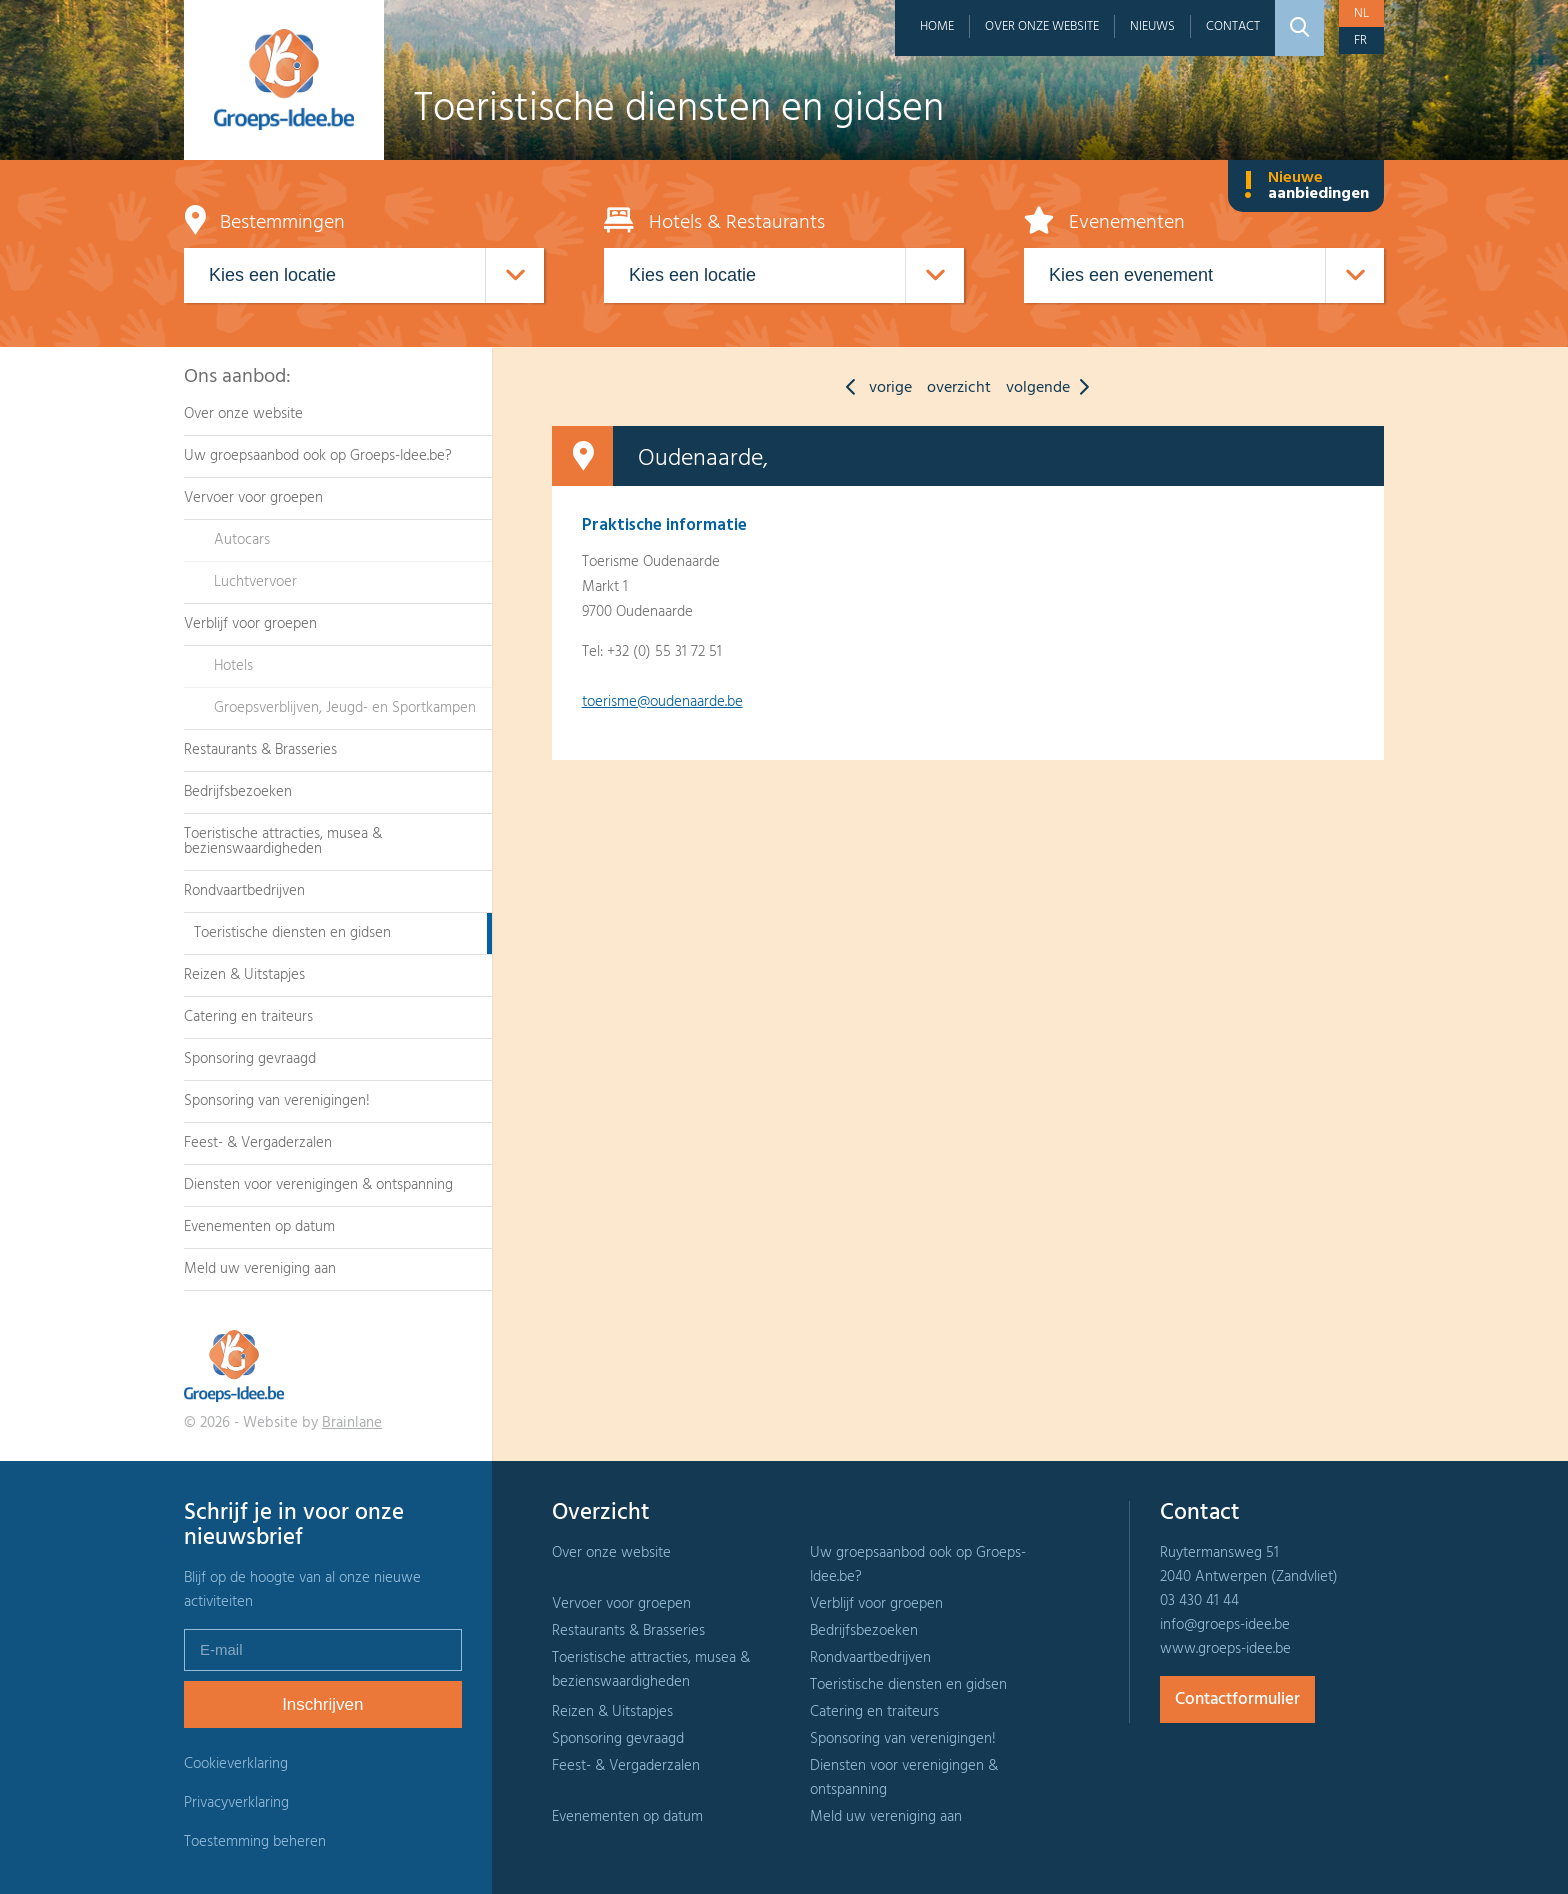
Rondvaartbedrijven (244, 891)
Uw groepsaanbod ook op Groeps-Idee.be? (318, 456)
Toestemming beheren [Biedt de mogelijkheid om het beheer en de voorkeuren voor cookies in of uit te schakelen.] (255, 1842)
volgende (1052, 388)
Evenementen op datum (259, 1227)
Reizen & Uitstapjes (244, 975)
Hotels (233, 666)
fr (1360, 40)
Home (937, 26)
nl (1361, 13)
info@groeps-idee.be (1225, 1625)
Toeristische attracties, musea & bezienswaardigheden (283, 841)
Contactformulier (1237, 1699)
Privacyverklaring (236, 1803)
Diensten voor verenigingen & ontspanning (318, 1185)
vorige (874, 388)
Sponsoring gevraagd (250, 1059)
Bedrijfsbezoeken (238, 792)
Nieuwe (1306, 186)
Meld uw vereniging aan (260, 1269)
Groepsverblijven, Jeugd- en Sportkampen (345, 708)
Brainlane (352, 1423)
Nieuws (1152, 26)
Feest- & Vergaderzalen (258, 1143)
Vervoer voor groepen (253, 498)
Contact (1233, 26)
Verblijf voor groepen (250, 624)
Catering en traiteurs (248, 1017)
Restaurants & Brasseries (260, 750)
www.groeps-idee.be (1225, 1649)
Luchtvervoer (255, 582)
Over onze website (1042, 26)
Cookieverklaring (236, 1764)
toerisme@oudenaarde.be (662, 702)
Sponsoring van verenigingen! (277, 1101)
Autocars (242, 540)
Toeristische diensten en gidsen (292, 933)
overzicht (959, 388)
